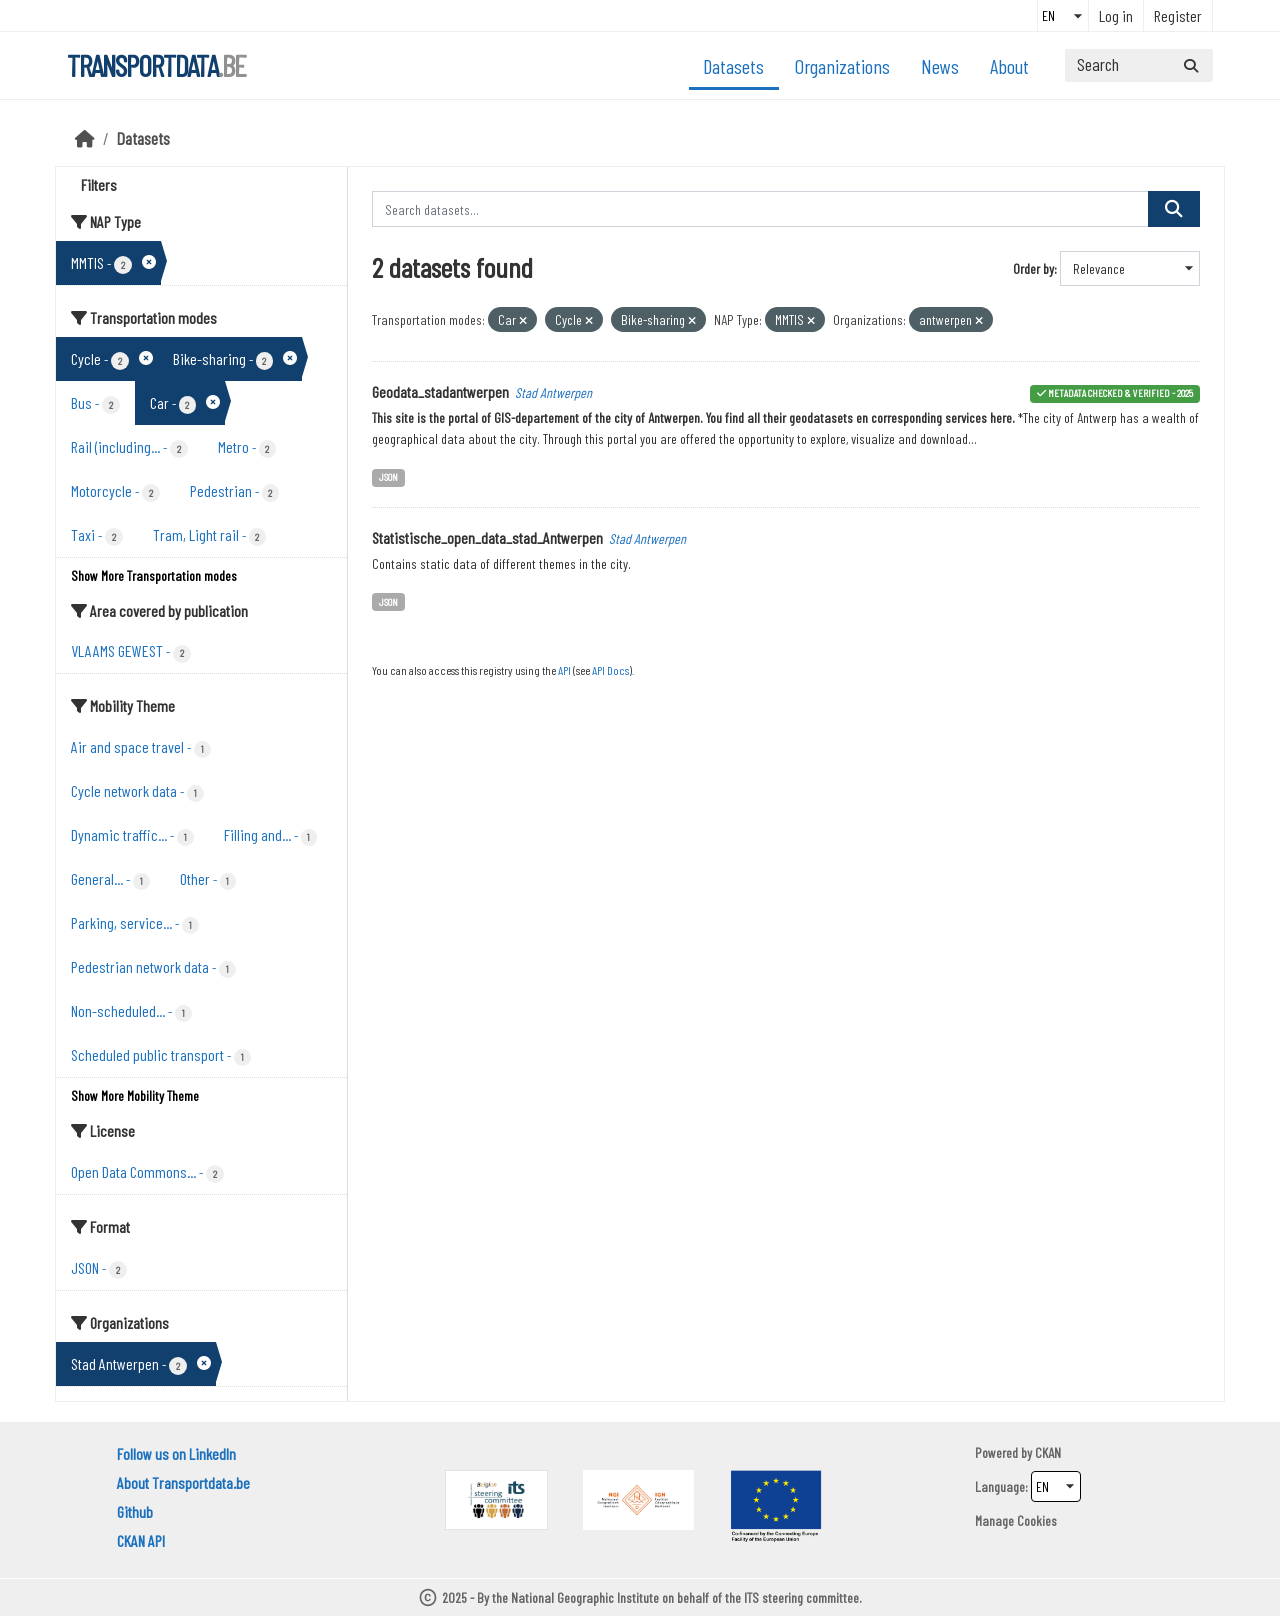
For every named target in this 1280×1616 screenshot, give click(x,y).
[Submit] (1191, 65)
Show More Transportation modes (154, 575)
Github (135, 1511)
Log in (1116, 15)
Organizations (842, 66)
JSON (388, 476)
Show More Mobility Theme (135, 1095)
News (940, 66)
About (1009, 66)
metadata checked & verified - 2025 (1120, 392)
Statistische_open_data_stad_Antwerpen (487, 537)
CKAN (1048, 1452)
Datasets (733, 66)
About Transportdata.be (183, 1482)
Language (1000, 1486)
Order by (1033, 268)
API (564, 670)
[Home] (85, 138)
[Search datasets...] (1139, 65)
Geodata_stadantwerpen (440, 391)
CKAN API (141, 1540)
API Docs (610, 670)
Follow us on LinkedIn (176, 1453)
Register (1178, 15)
